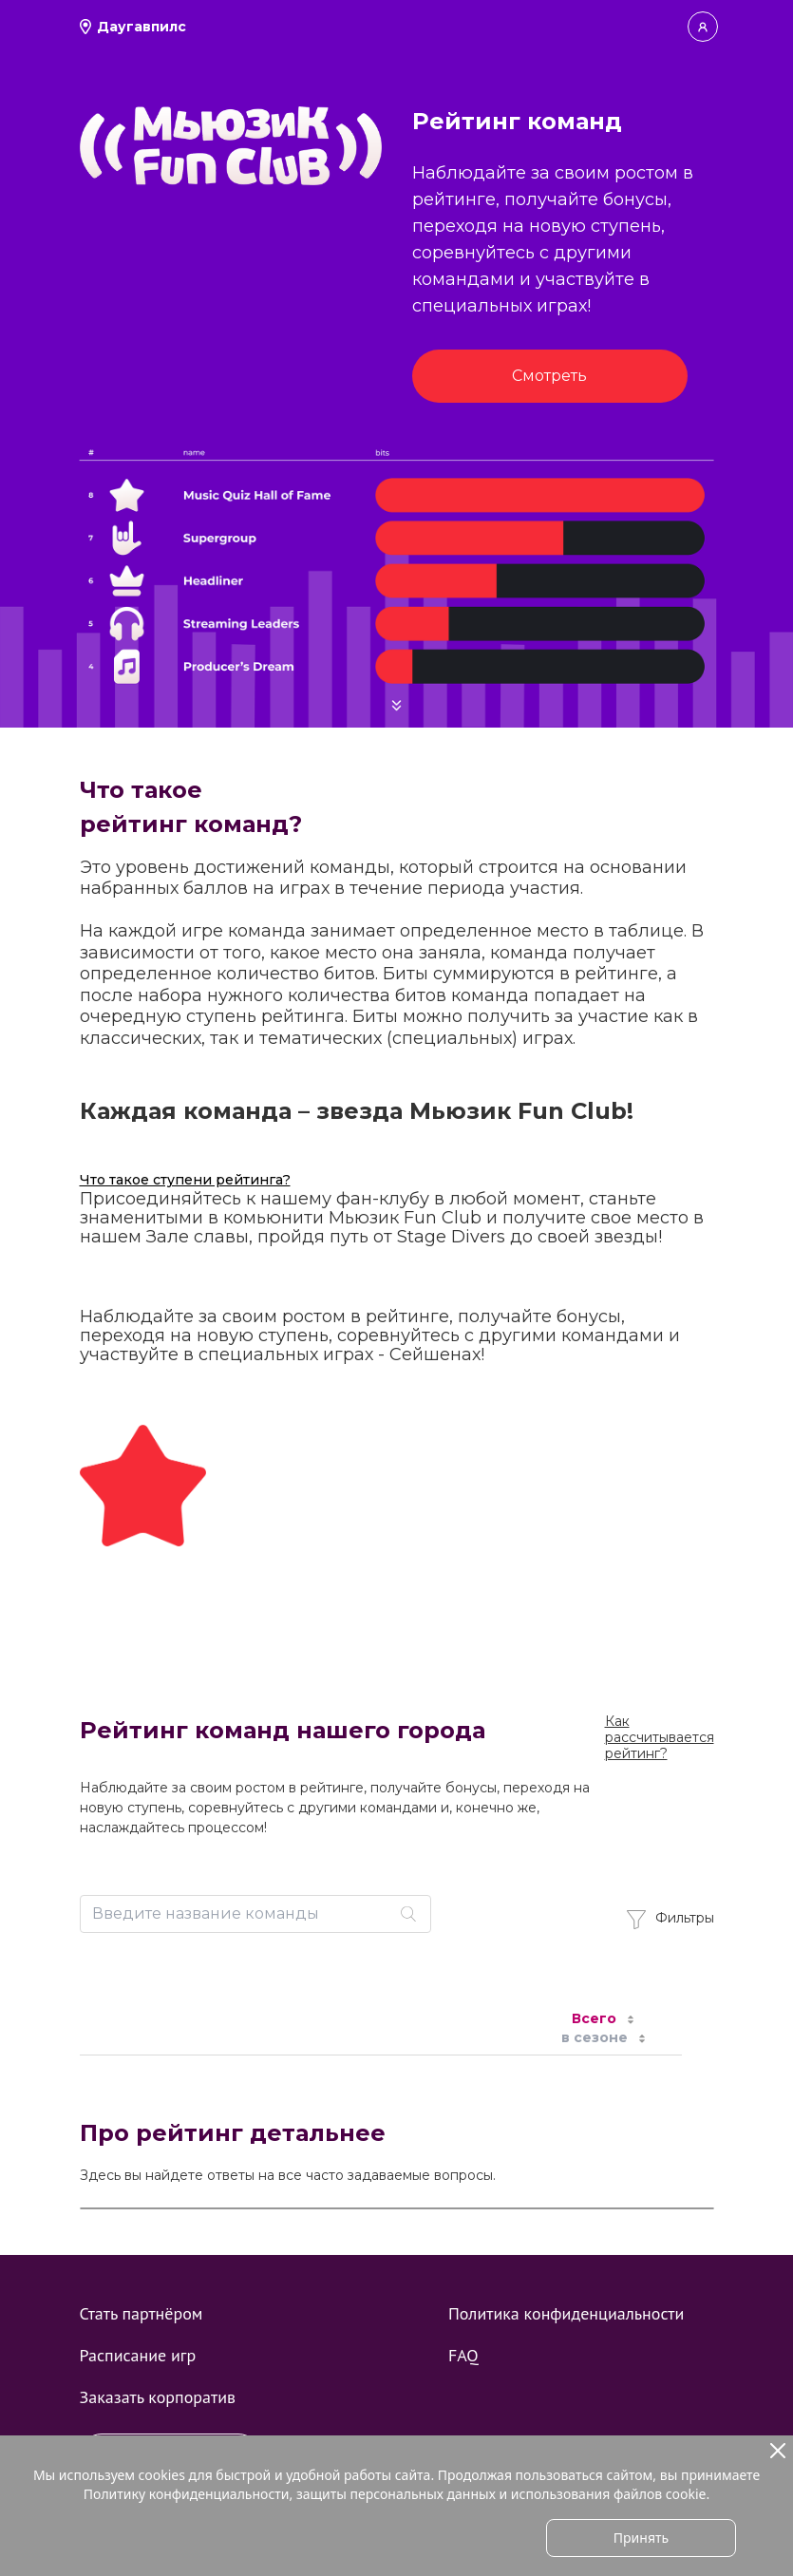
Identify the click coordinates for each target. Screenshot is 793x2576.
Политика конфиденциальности (566, 2313)
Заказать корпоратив (158, 2397)
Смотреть (549, 376)
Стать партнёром (141, 2313)
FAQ (463, 2355)
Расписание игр (138, 2355)
